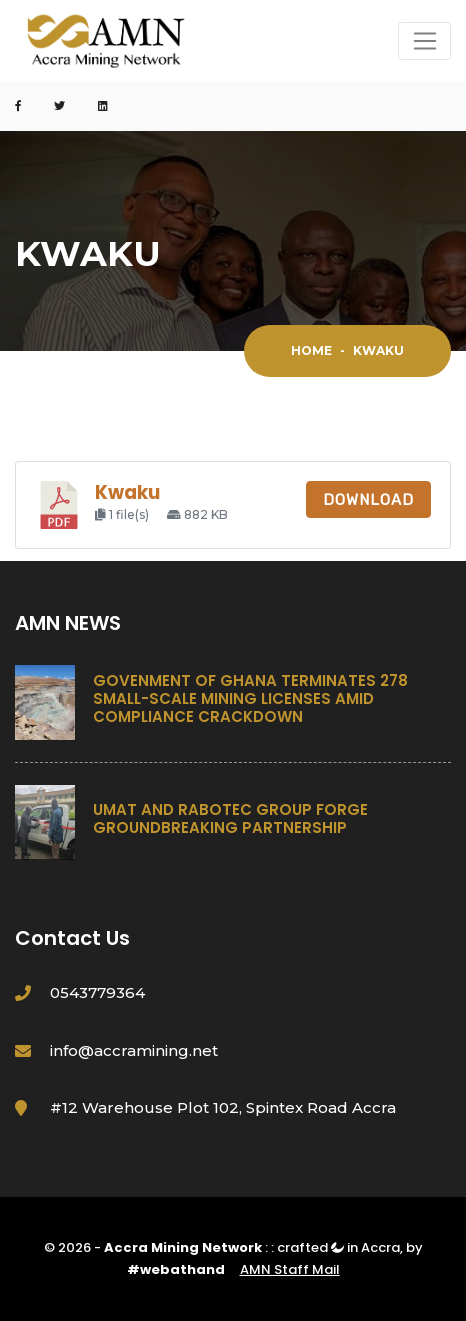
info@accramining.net (134, 1050)
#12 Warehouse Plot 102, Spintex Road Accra (223, 1107)
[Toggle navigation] (424, 41)
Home (311, 350)
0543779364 (97, 992)
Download (368, 500)
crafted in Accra (338, 1247)
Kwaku (127, 492)
